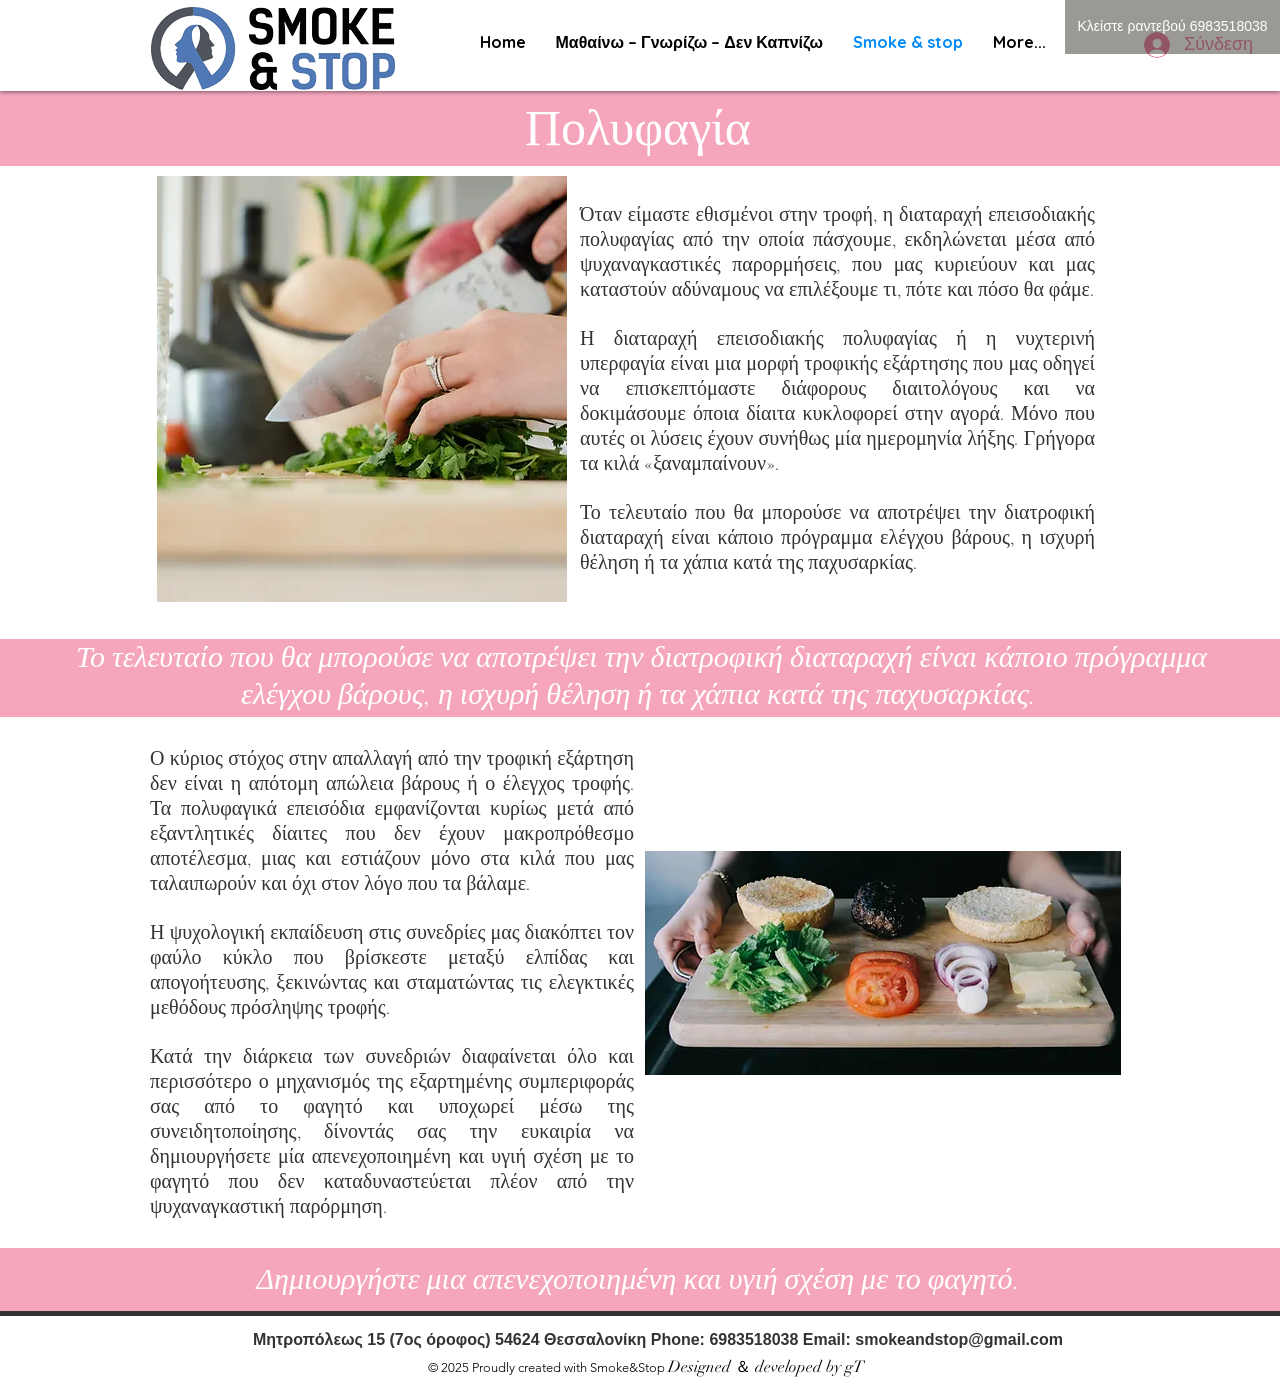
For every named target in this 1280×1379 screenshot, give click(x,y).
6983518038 (755, 1339)
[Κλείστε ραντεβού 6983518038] (1172, 27)
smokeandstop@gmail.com (959, 1339)
